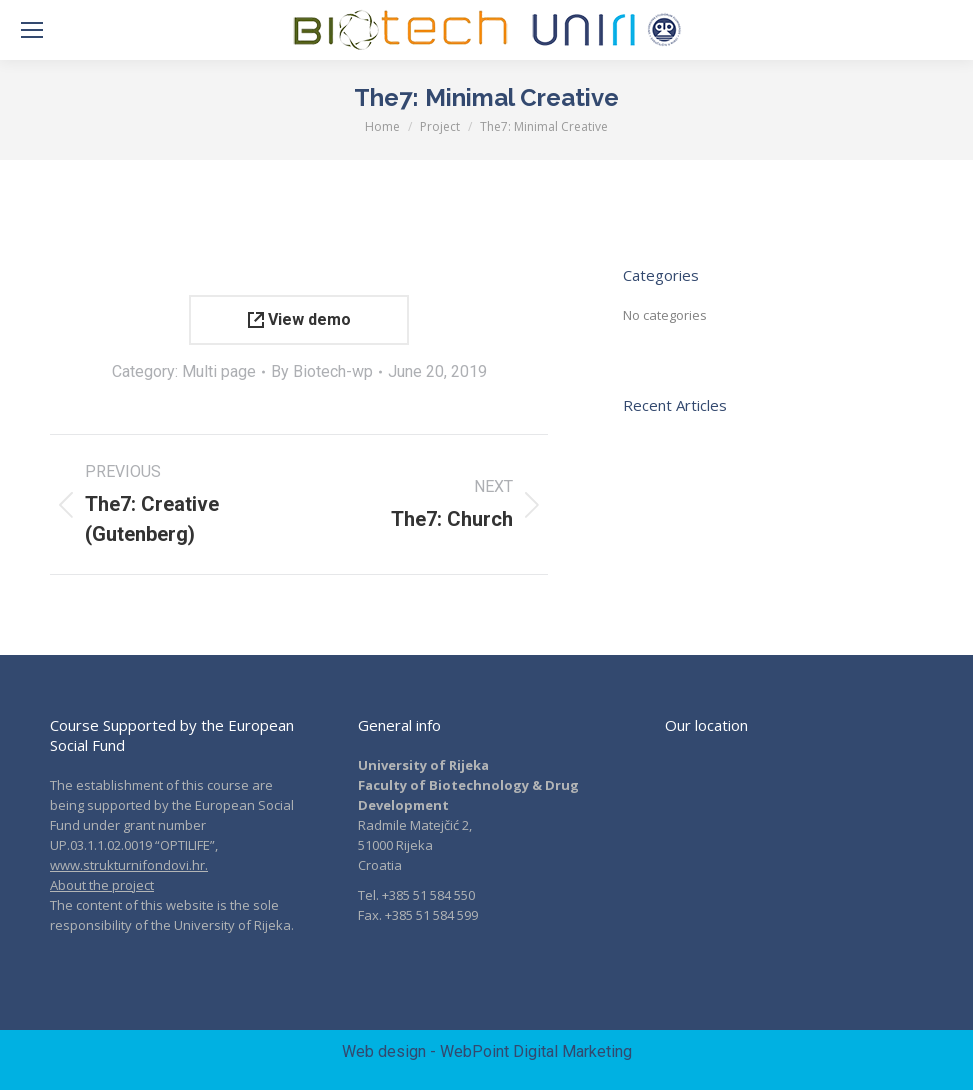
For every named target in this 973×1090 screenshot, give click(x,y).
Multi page (219, 371)
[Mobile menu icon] (32, 30)
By (322, 371)
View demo (299, 319)
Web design (384, 1051)
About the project (102, 885)
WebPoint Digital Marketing (536, 1051)
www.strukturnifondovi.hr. (129, 865)
